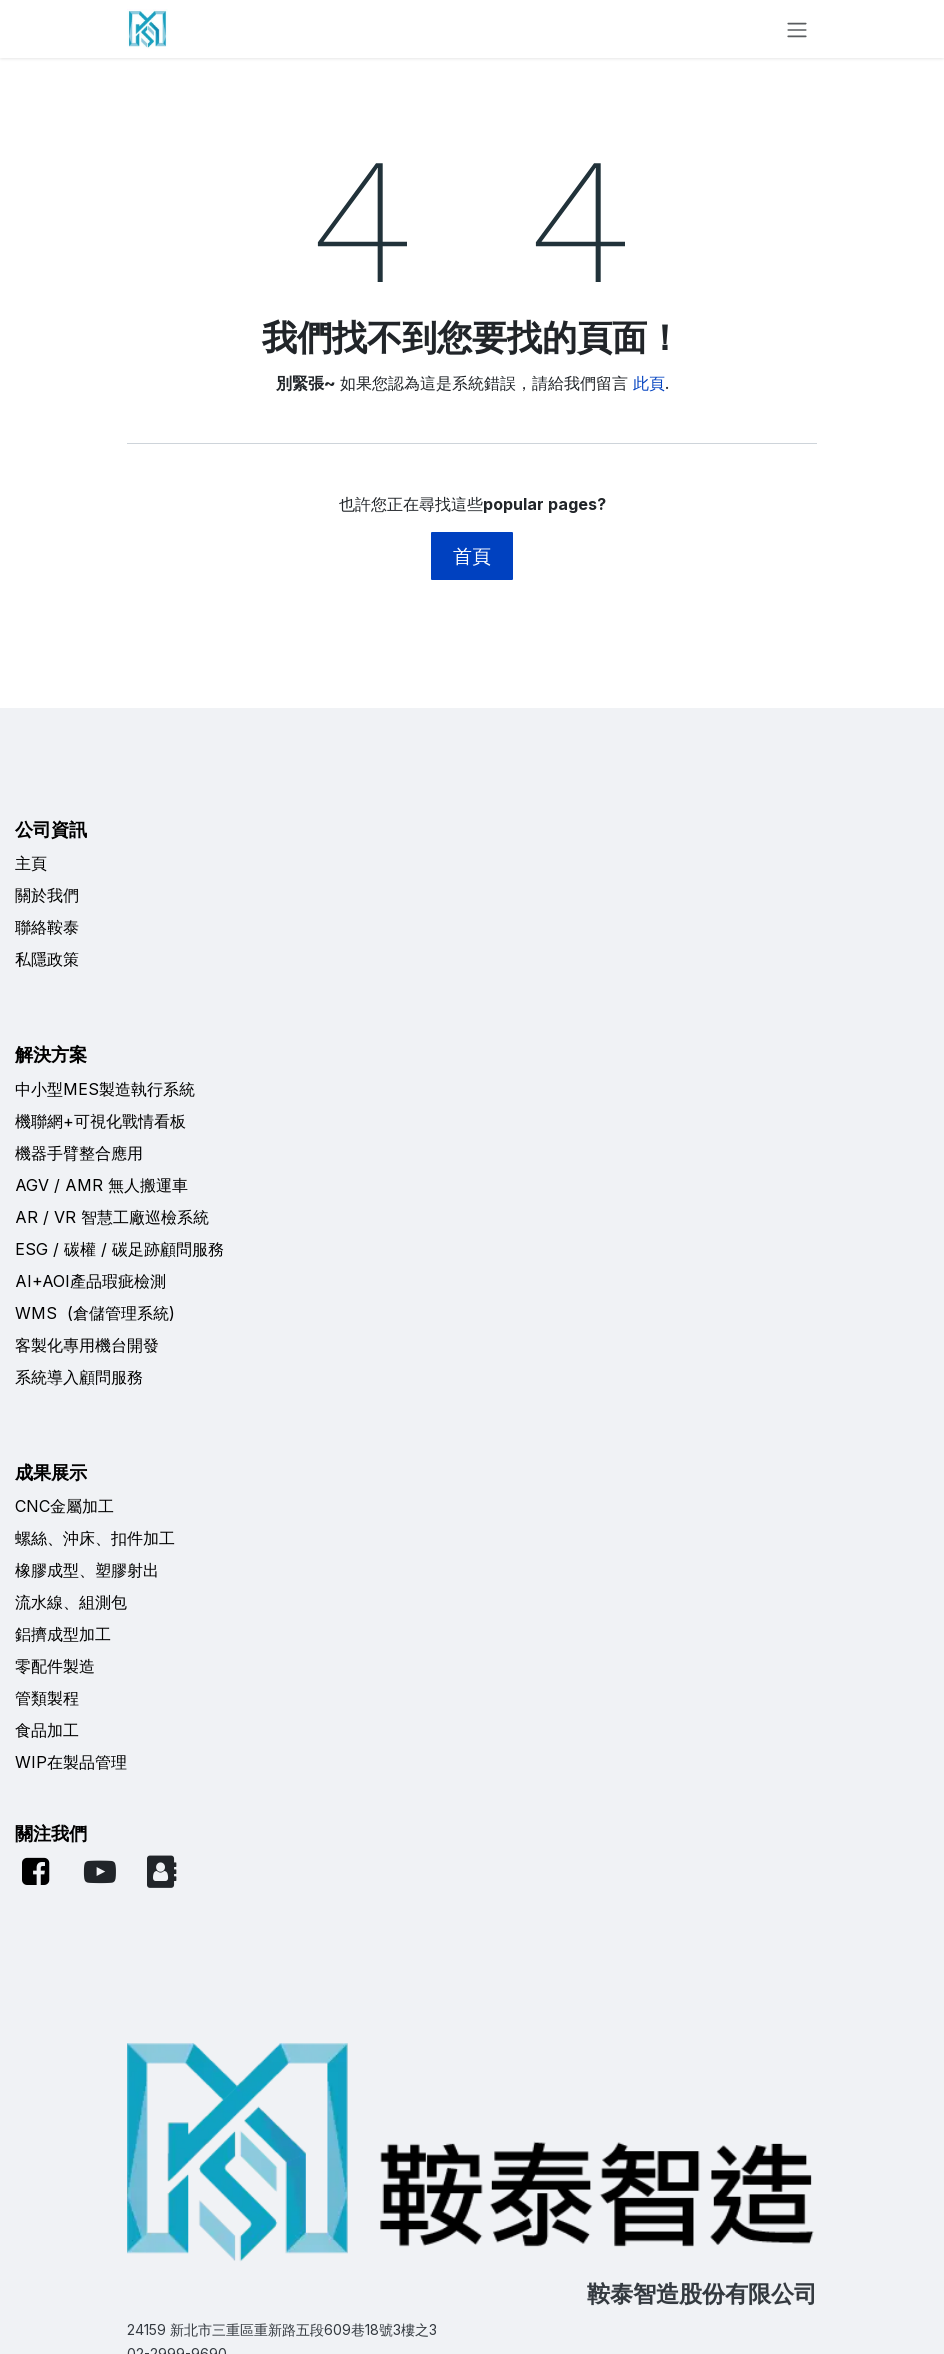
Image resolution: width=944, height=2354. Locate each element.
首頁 (472, 556)
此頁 (649, 383)
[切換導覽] (797, 29)
